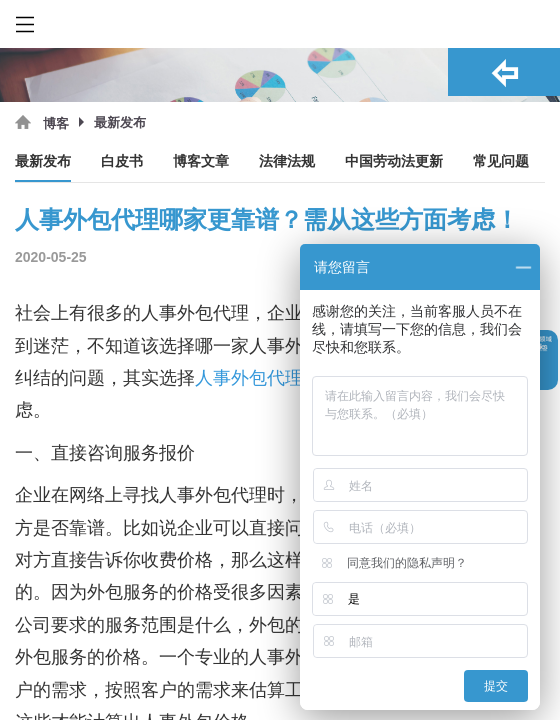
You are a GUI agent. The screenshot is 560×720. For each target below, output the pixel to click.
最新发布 (43, 161)
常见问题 (501, 161)
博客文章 (201, 161)
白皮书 (122, 161)
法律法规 (287, 161)
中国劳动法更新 (394, 161)
